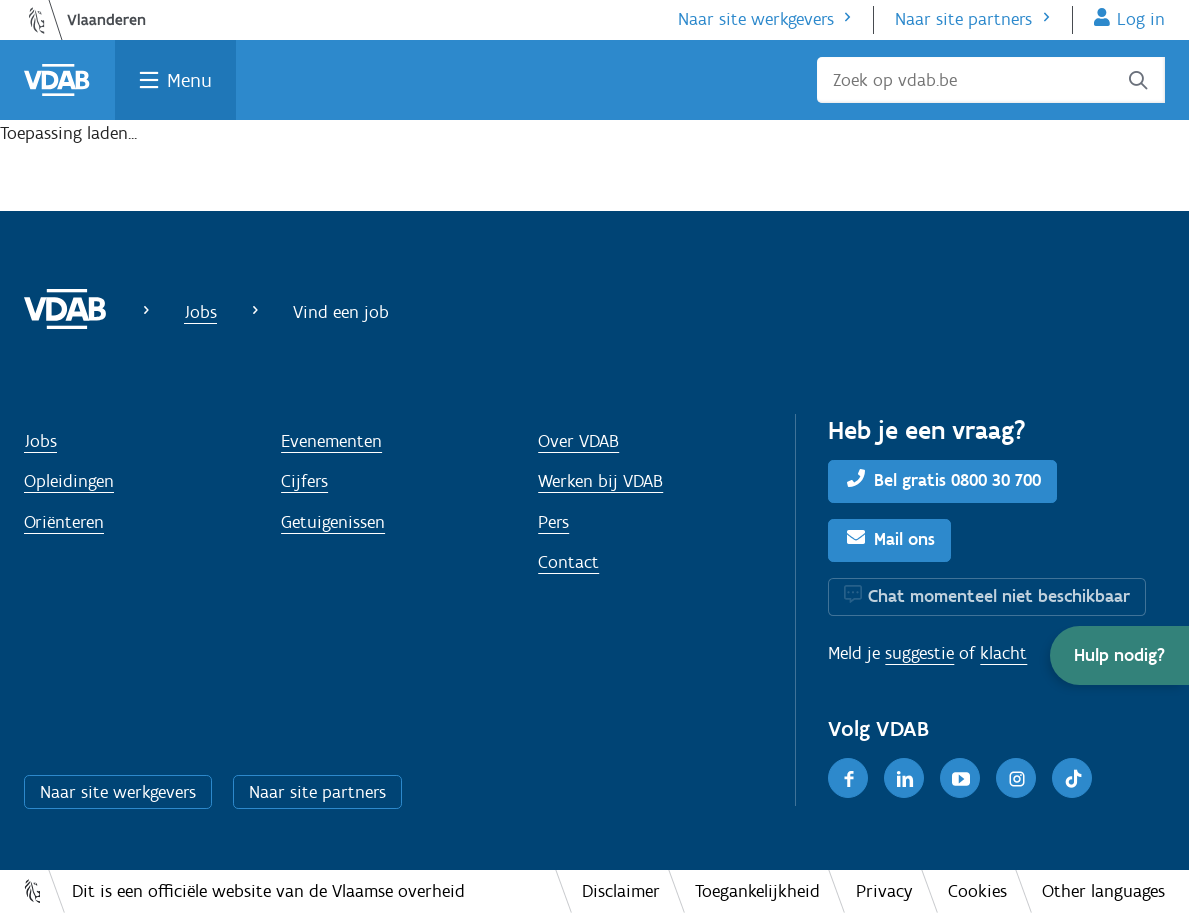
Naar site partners (963, 19)
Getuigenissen (333, 522)
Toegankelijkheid (757, 891)
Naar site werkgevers (756, 19)
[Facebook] (848, 778)
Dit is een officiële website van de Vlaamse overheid (268, 891)
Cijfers (304, 481)
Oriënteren (64, 522)
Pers (553, 522)
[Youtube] (960, 778)
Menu (189, 80)
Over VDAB (578, 441)
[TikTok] (1072, 778)
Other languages (1103, 891)
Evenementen (331, 441)
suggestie (919, 653)
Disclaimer (621, 891)
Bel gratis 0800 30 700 (957, 480)
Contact (568, 562)
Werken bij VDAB (600, 481)
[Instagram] (1016, 778)
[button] (1119, 655)
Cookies (977, 891)
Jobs (200, 312)
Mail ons (904, 539)
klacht (1003, 653)
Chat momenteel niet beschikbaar (999, 596)
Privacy (884, 891)
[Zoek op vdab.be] (991, 80)
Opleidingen (69, 481)
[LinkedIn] (904, 778)
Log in (1141, 19)
